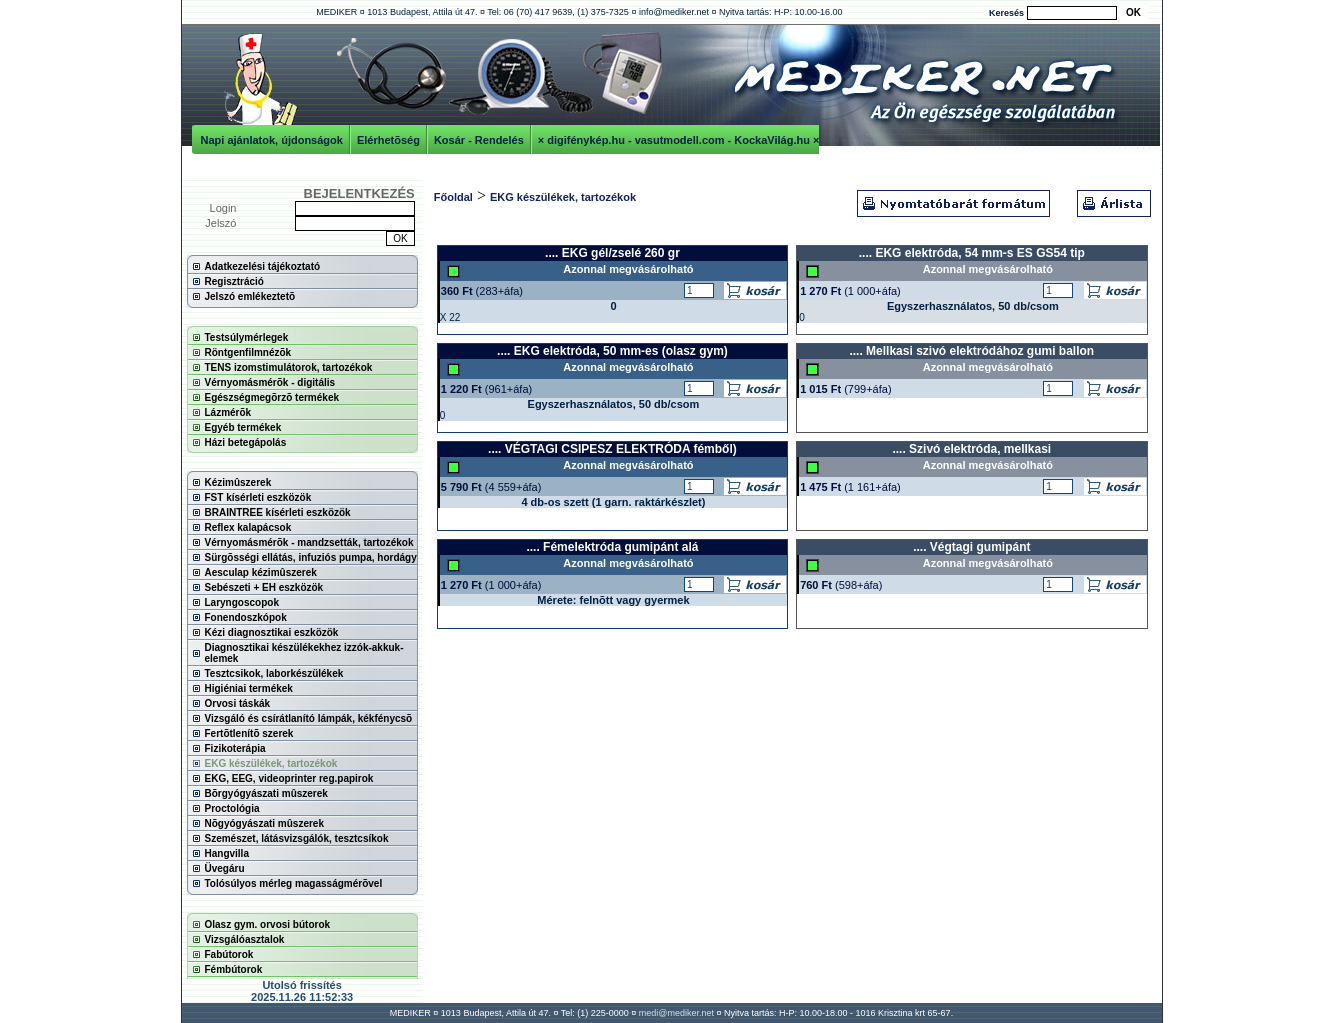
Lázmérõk (228, 412)
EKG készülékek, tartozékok (271, 763)
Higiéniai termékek (249, 688)
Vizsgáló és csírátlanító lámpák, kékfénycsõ (309, 718)
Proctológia (232, 808)
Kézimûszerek (238, 482)
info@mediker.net (674, 12)
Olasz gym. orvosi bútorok (268, 924)
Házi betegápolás (246, 442)
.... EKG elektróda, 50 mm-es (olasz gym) (612, 351)
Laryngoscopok (242, 602)
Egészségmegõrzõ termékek (272, 397)
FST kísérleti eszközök (258, 497)
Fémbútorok (234, 969)
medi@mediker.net (676, 1013)
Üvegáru (225, 868)
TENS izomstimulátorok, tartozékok (289, 367)
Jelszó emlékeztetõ (250, 296)
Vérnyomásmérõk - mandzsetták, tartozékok (309, 542)
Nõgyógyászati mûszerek (265, 823)
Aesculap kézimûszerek (261, 572)
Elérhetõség (388, 140)
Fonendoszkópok (246, 617)
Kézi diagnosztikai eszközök (272, 632)
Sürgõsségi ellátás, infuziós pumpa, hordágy (311, 557)
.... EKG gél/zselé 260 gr (612, 253)
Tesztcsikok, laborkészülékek (274, 673)
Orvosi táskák (238, 703)
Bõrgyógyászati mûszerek (266, 793)
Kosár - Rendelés (479, 140)
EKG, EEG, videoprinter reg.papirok (289, 778)
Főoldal (453, 197)
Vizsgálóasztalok (245, 939)
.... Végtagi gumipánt (971, 547)
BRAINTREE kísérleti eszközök (278, 512)
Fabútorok (229, 954)
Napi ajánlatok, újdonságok (272, 140)
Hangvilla (227, 853)
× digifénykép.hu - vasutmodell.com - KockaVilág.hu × (679, 140)
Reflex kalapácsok (248, 527)
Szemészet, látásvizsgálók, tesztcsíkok (297, 838)
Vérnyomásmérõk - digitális (270, 382)
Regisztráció (234, 281)
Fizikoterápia (235, 748)
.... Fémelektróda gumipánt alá (612, 547)
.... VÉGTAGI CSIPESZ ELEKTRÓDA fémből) (612, 449)
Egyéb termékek (243, 427)
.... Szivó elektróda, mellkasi (971, 449)
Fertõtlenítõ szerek (249, 733)
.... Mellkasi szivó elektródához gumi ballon (971, 351)
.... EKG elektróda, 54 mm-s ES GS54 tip (972, 253)
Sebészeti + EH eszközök (264, 587)
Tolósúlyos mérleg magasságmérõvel (294, 883)
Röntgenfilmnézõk (248, 352)
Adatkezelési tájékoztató (263, 266)
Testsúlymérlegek (247, 337)
